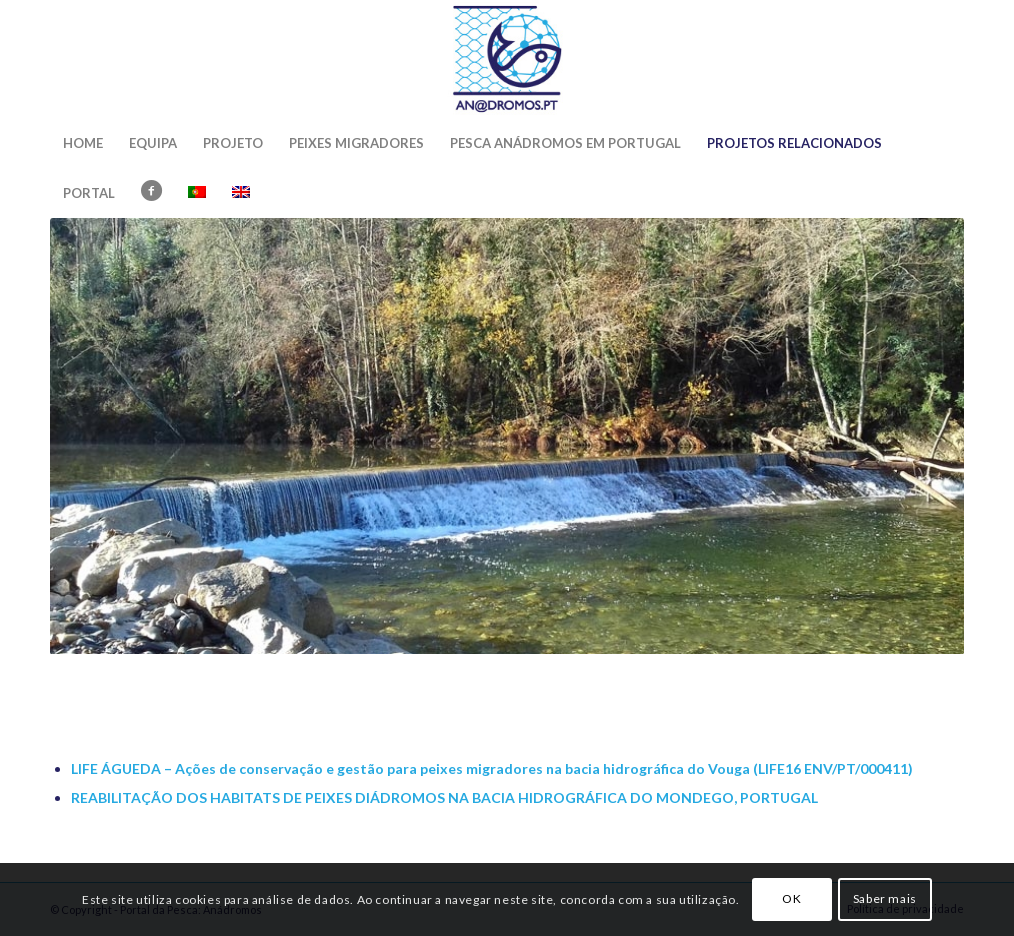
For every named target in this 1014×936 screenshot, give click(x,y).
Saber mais (885, 898)
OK (791, 898)
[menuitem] (83, 143)
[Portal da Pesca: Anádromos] (507, 59)
